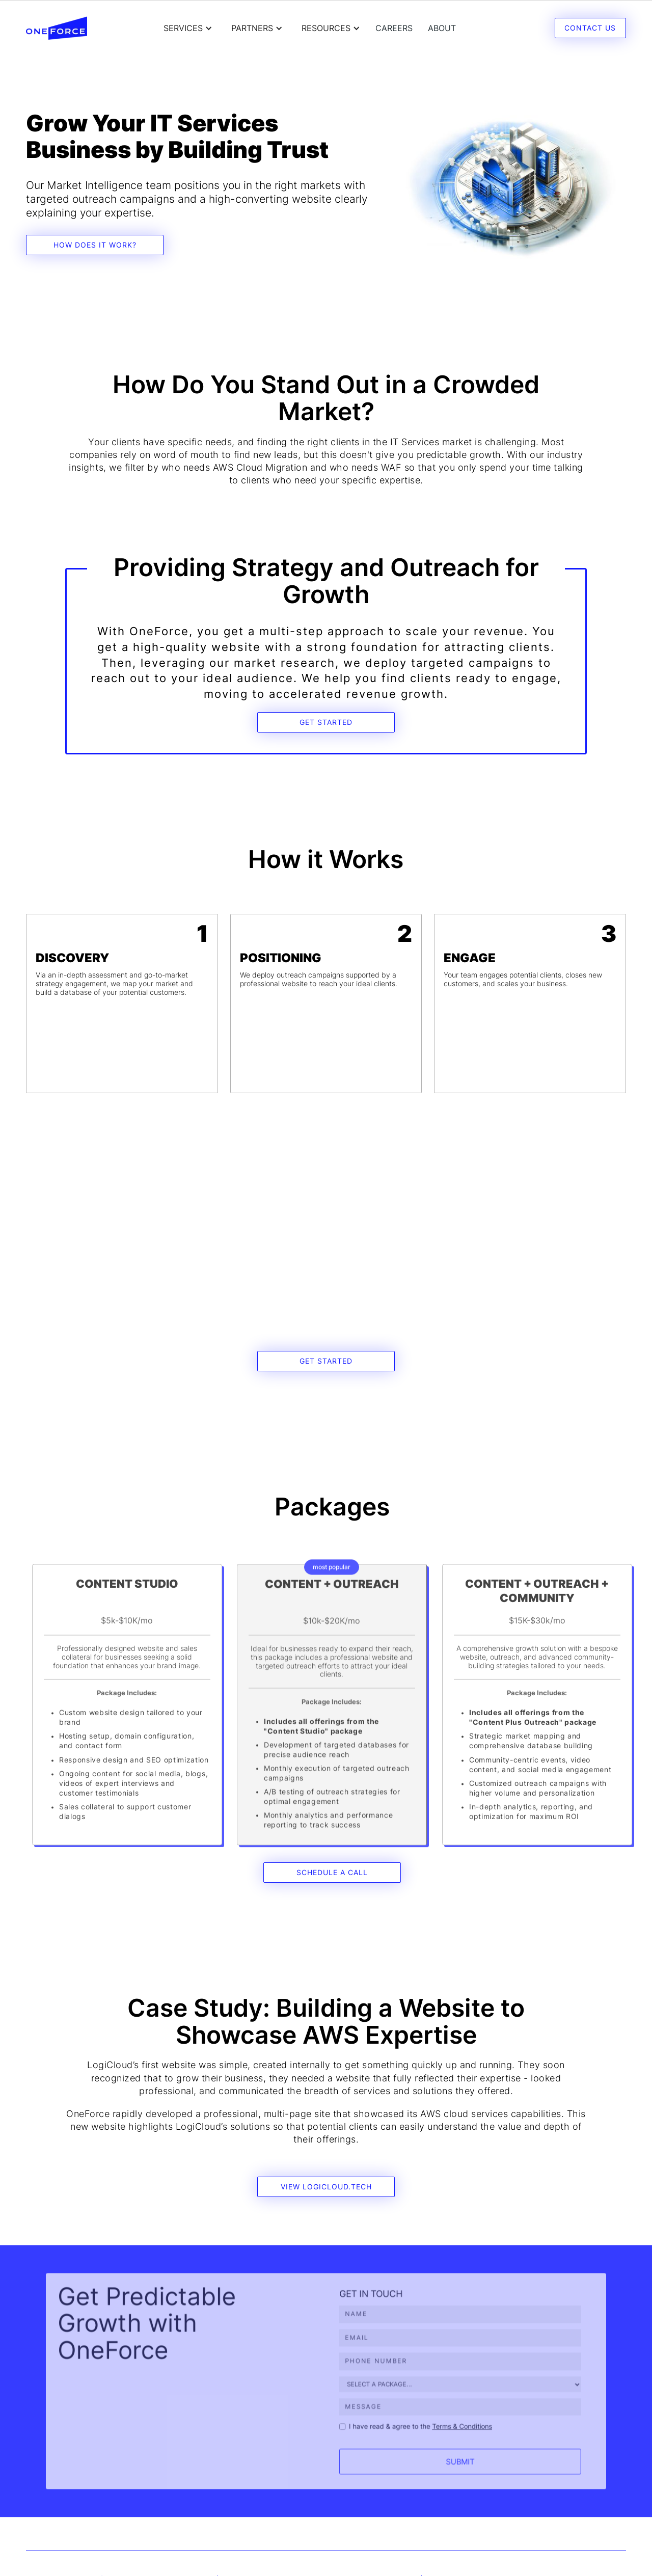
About (442, 28)
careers (394, 28)
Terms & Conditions (453, 2431)
